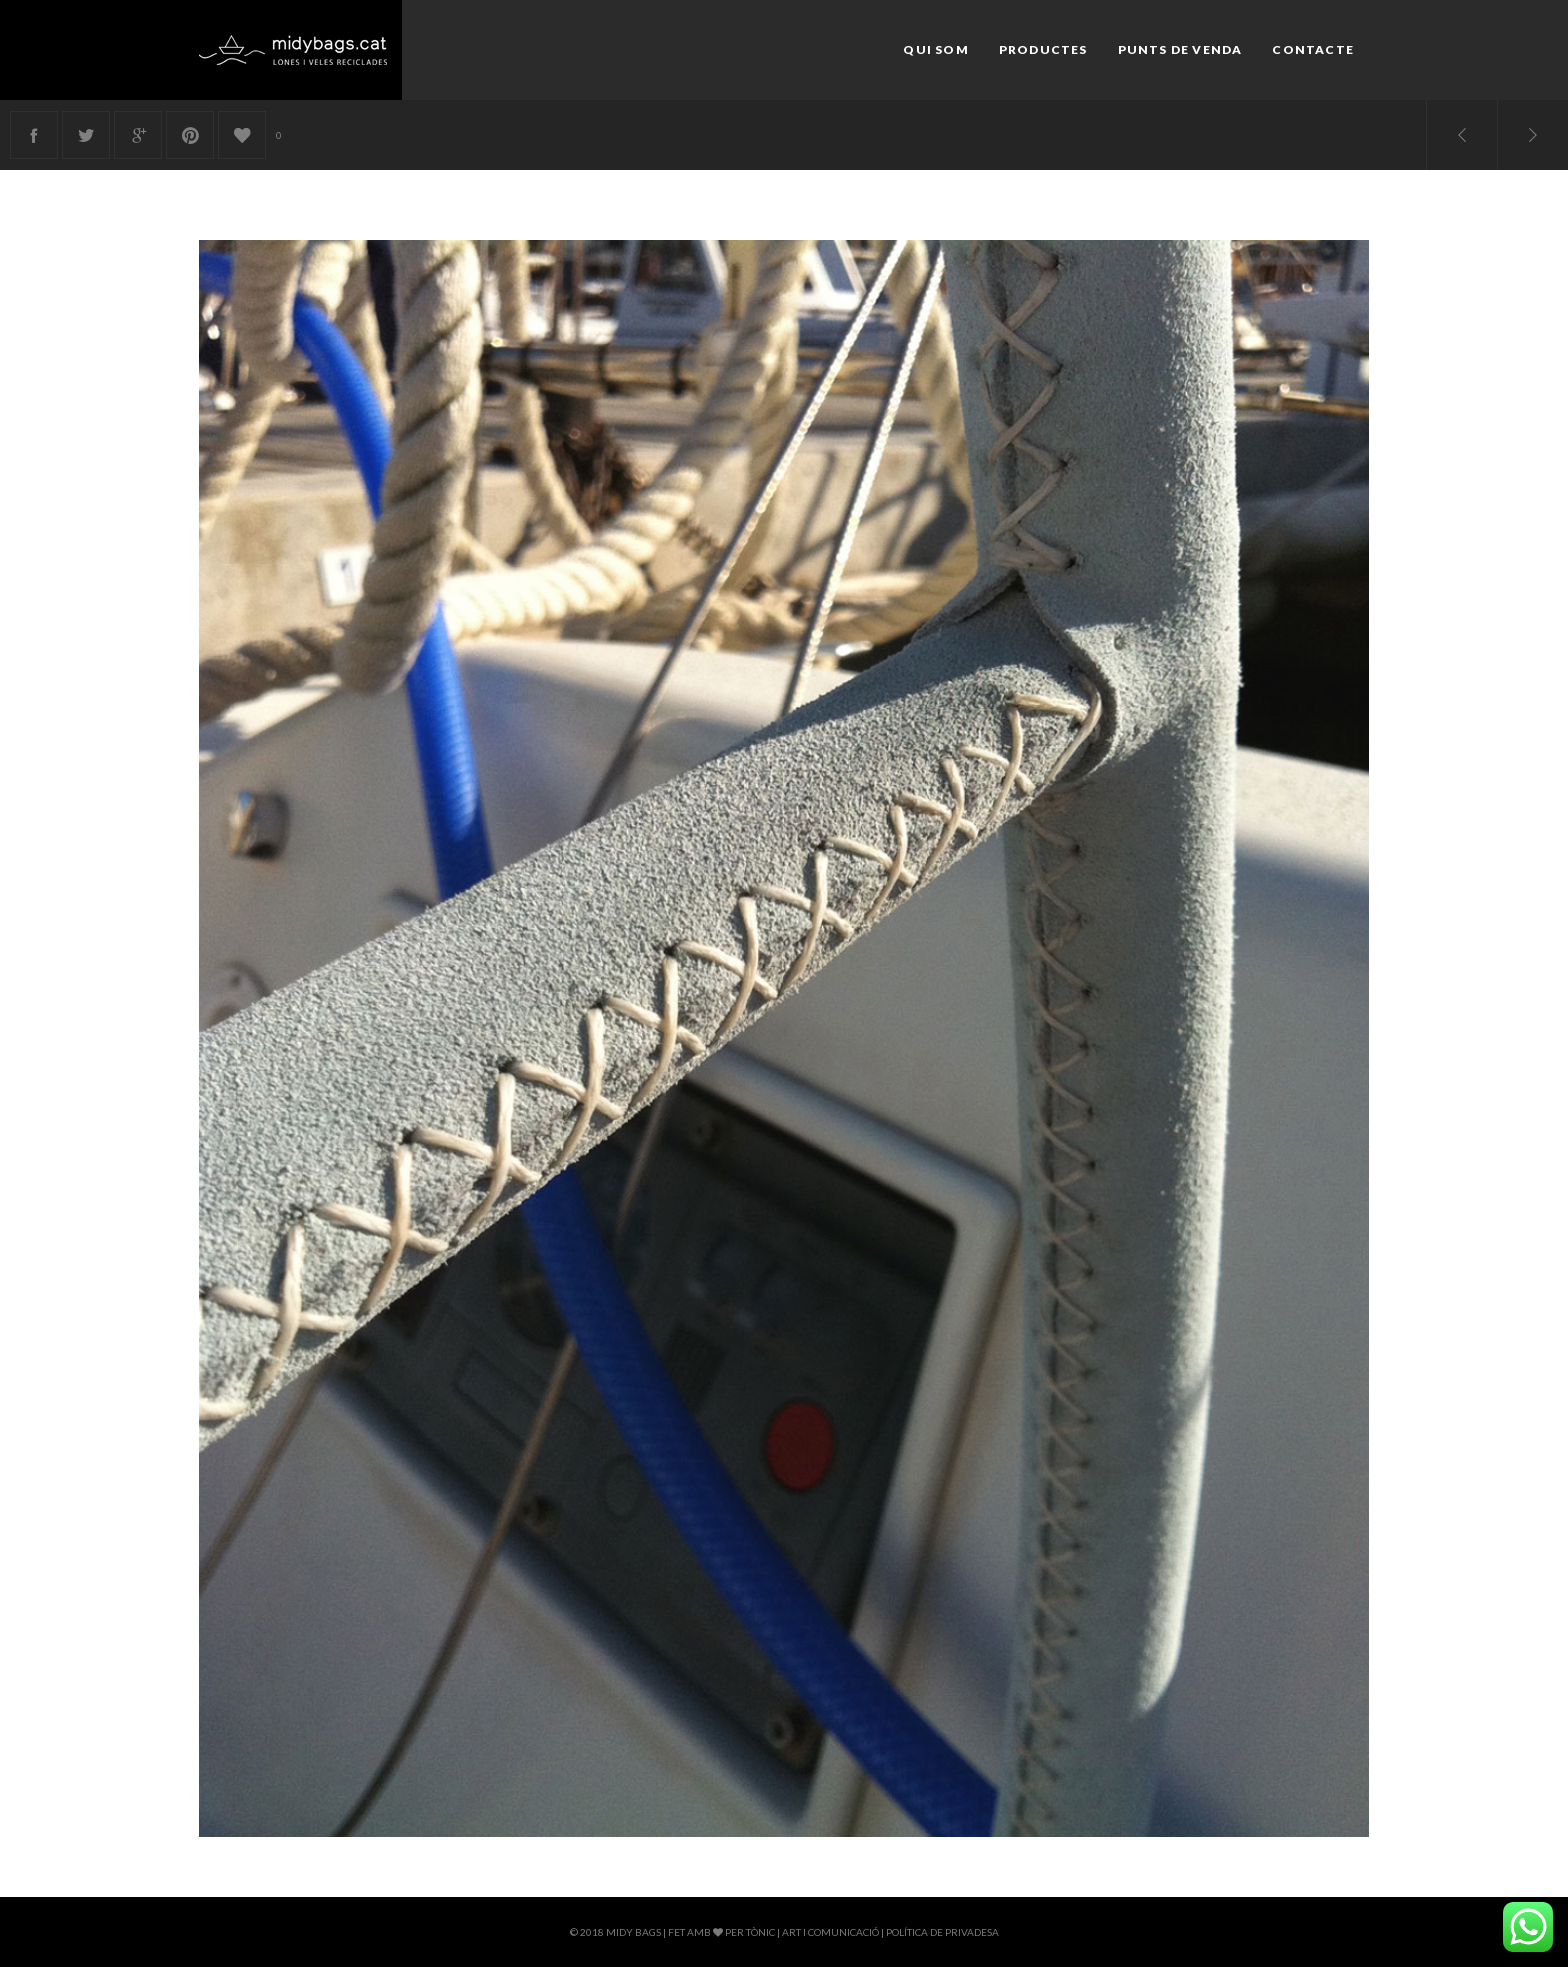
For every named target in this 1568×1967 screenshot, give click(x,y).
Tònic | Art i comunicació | (816, 1932)
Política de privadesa (942, 1932)
